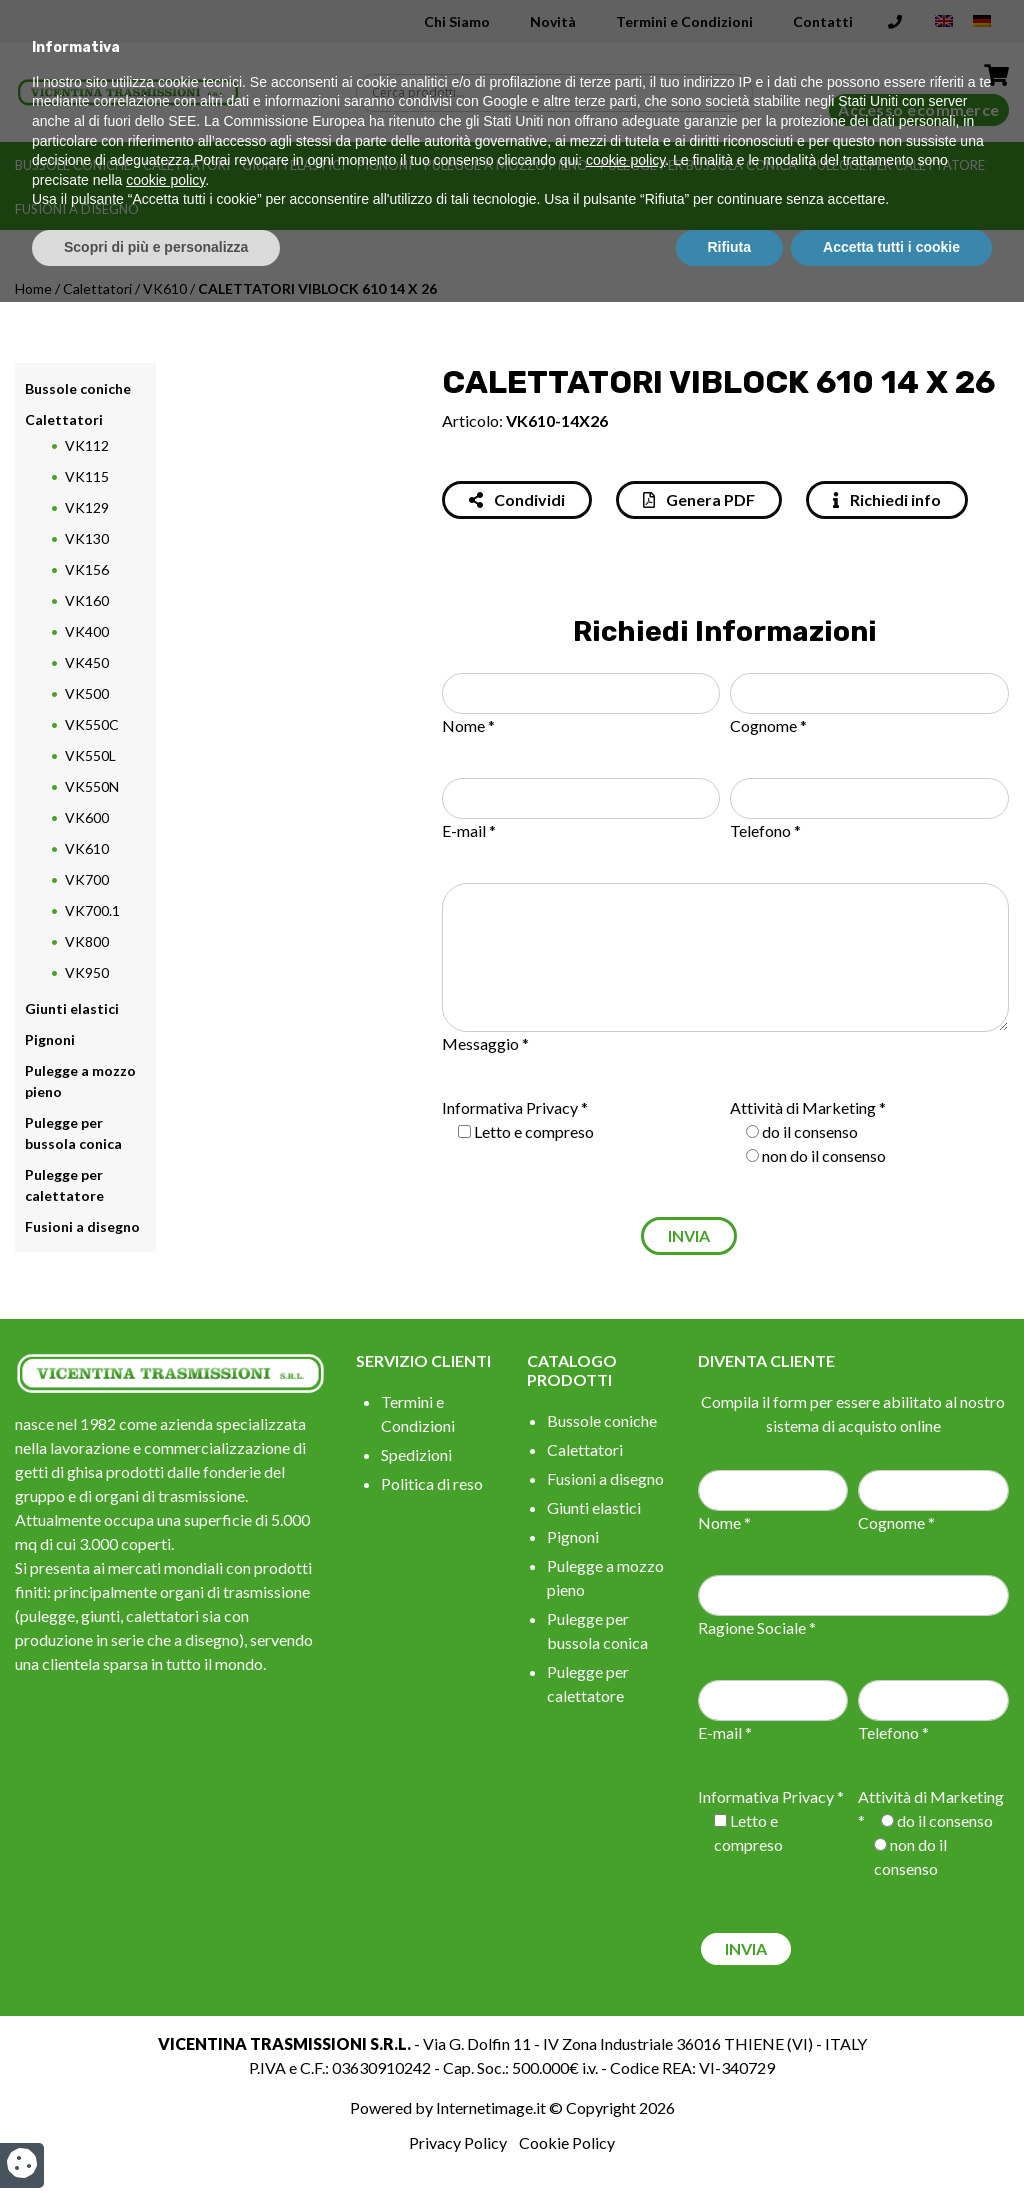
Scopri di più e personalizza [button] (156, 2143)
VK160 (87, 600)
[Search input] (559, 93)
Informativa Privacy (510, 1107)
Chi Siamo (457, 21)
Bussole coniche (73, 165)
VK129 (87, 507)
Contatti (823, 21)
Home (33, 288)
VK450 (87, 662)
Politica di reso (432, 1483)
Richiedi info (887, 499)
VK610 (165, 288)
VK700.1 (92, 910)
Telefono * (765, 830)
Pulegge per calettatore (897, 165)
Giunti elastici (293, 165)
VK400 (87, 631)
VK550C (92, 724)
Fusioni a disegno (77, 209)
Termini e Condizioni (684, 21)
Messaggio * (485, 1043)
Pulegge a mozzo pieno (506, 165)
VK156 (87, 569)
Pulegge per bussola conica (698, 165)
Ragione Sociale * (757, 1627)
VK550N (92, 786)
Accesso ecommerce (919, 109)
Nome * (468, 725)
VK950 (87, 972)
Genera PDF (699, 499)
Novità (553, 21)
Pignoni (384, 165)
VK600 (87, 817)
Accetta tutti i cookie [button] (891, 2143)
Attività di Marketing (803, 1107)
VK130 (87, 538)
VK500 (87, 693)
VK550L (90, 755)
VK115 (87, 476)
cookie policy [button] (625, 2057)
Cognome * (768, 725)
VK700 (87, 879)
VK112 (87, 445)
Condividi (517, 499)
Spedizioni (416, 1454)
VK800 (87, 941)
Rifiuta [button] (730, 2143)
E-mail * (469, 830)
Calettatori (186, 165)
